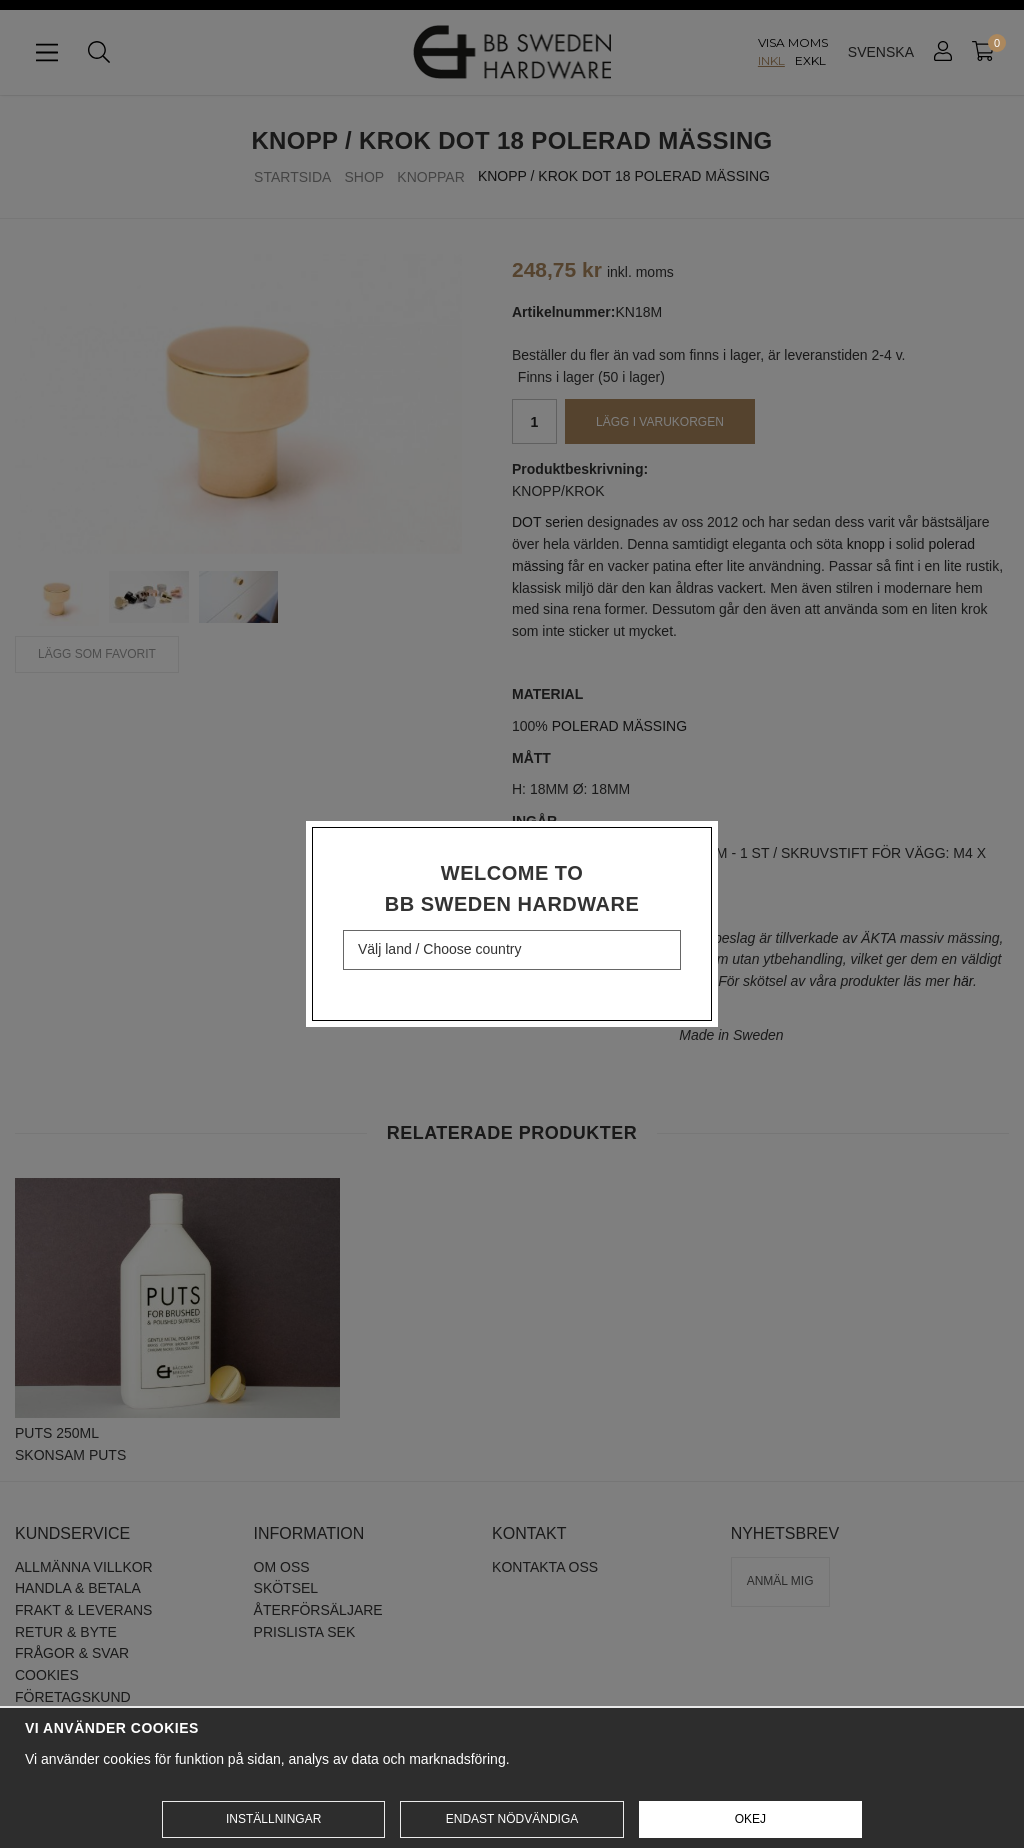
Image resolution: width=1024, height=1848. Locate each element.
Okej (750, 1819)
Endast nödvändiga (512, 1819)
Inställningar (273, 1819)
